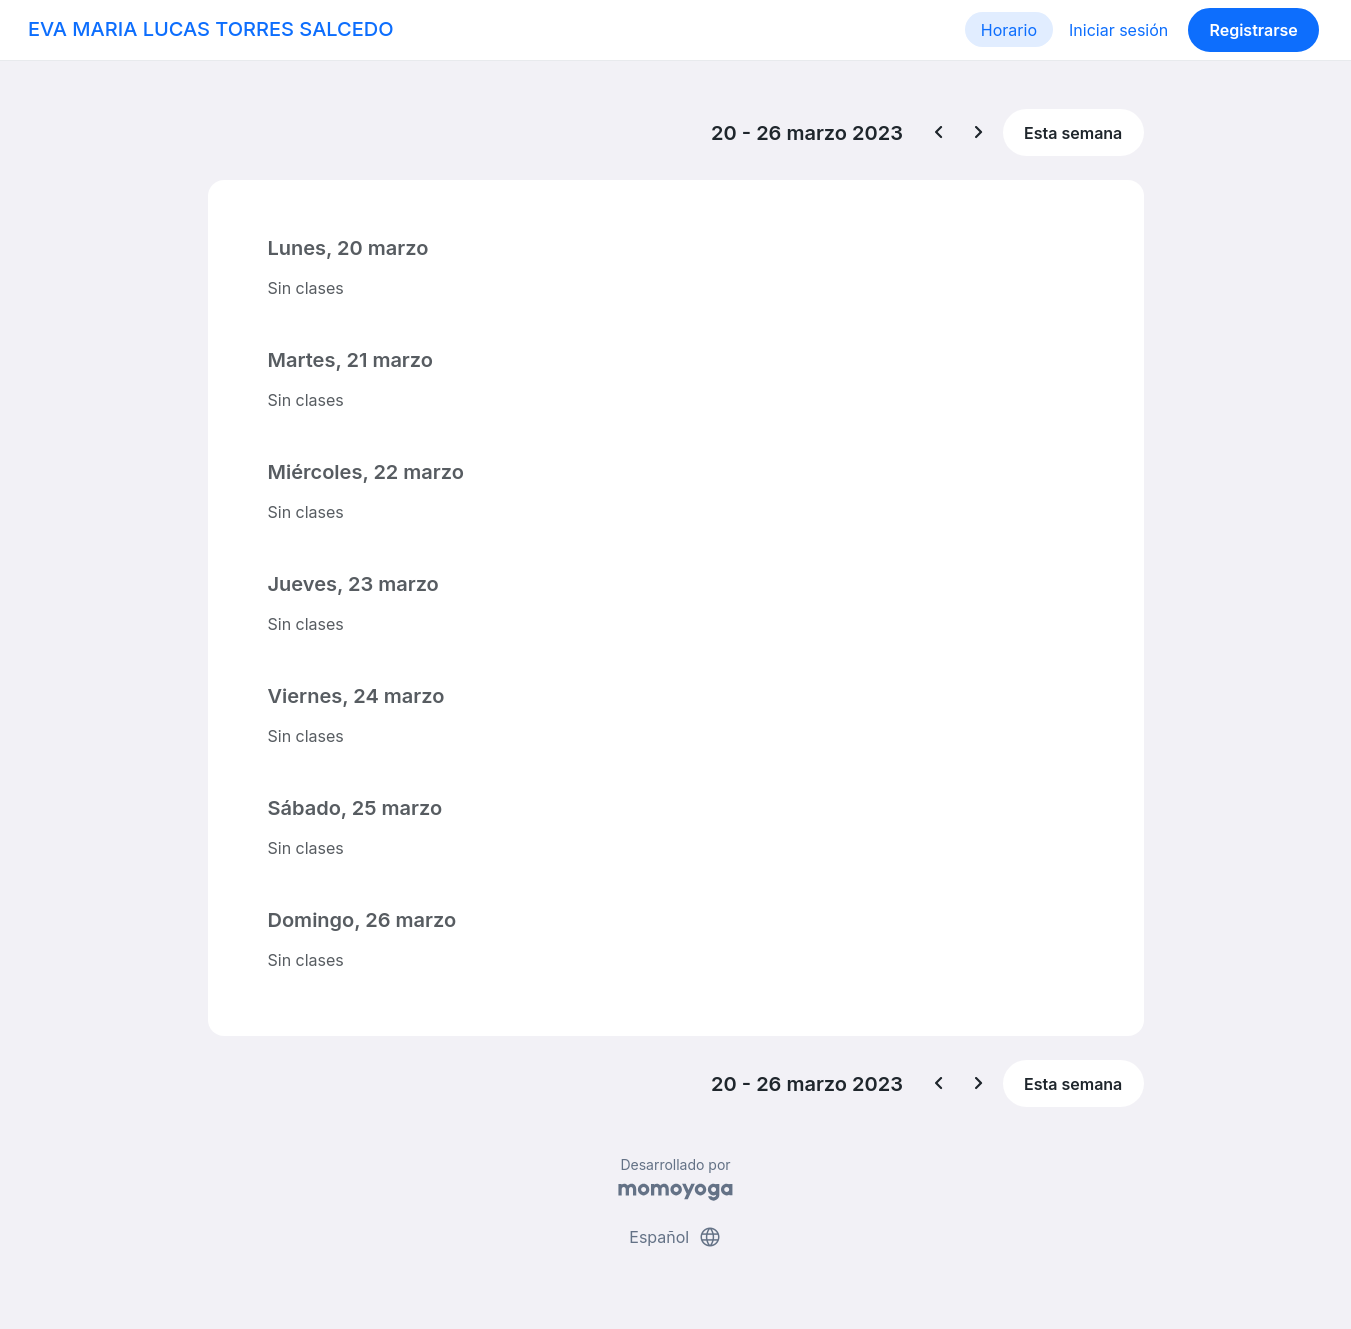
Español (675, 1237)
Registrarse (1253, 30)
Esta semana (1073, 133)
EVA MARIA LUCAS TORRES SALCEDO (211, 29)
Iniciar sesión (1118, 30)
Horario (1009, 30)
